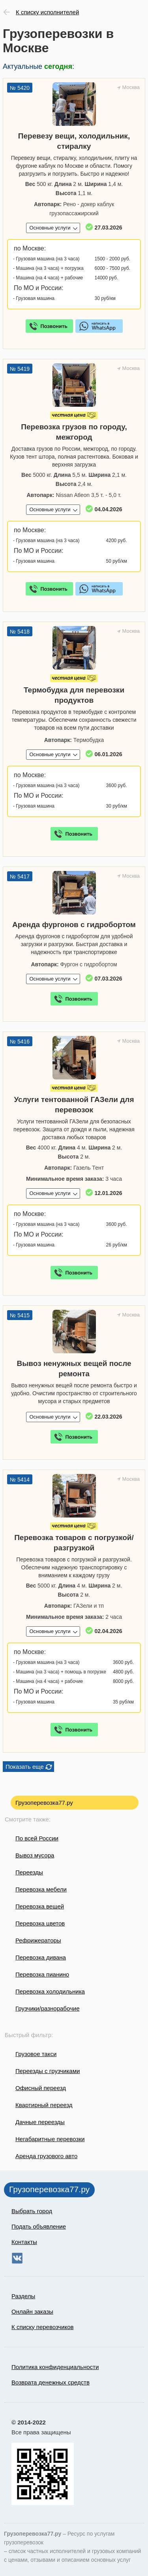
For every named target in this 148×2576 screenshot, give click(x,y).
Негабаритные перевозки (49, 2139)
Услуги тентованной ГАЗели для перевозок (74, 1104)
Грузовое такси (35, 2054)
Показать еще (25, 1766)
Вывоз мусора (34, 1855)
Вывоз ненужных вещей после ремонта (74, 1368)
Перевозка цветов (40, 1923)
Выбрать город (31, 2211)
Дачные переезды (40, 2122)
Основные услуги (49, 228)
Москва (131, 87)
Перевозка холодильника (50, 1991)
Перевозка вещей (39, 1906)
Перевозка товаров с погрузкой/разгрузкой (74, 1542)
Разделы (23, 2296)
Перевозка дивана (40, 1957)
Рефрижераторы (38, 1940)
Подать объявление (38, 2226)
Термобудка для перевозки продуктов (74, 695)
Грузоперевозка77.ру (44, 1802)
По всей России (36, 1838)
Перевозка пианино (42, 1974)
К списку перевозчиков (42, 2327)
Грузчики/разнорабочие (47, 2008)
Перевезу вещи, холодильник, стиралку (74, 141)
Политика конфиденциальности (55, 2367)
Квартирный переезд (44, 2105)
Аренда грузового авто (46, 2156)
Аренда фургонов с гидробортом (74, 924)
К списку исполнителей (47, 12)
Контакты (24, 2241)
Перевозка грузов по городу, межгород (74, 432)
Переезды (29, 1872)
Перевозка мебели (41, 1889)
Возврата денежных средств (50, 2382)
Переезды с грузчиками (47, 2071)
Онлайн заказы (32, 2311)
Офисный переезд (40, 2088)
